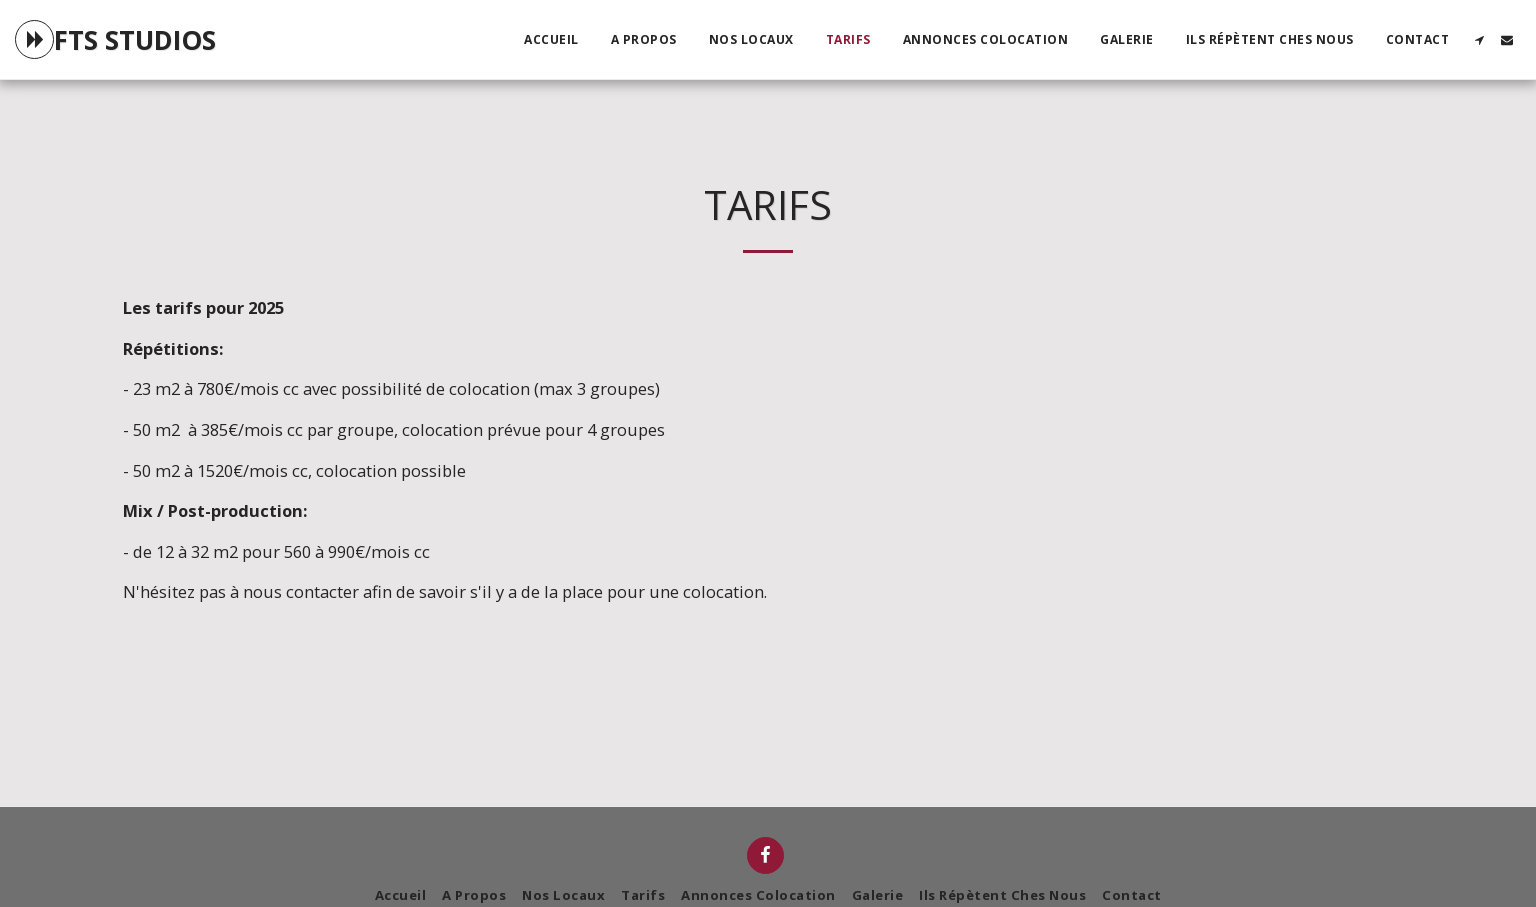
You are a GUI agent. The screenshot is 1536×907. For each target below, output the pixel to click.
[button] (1479, 40)
